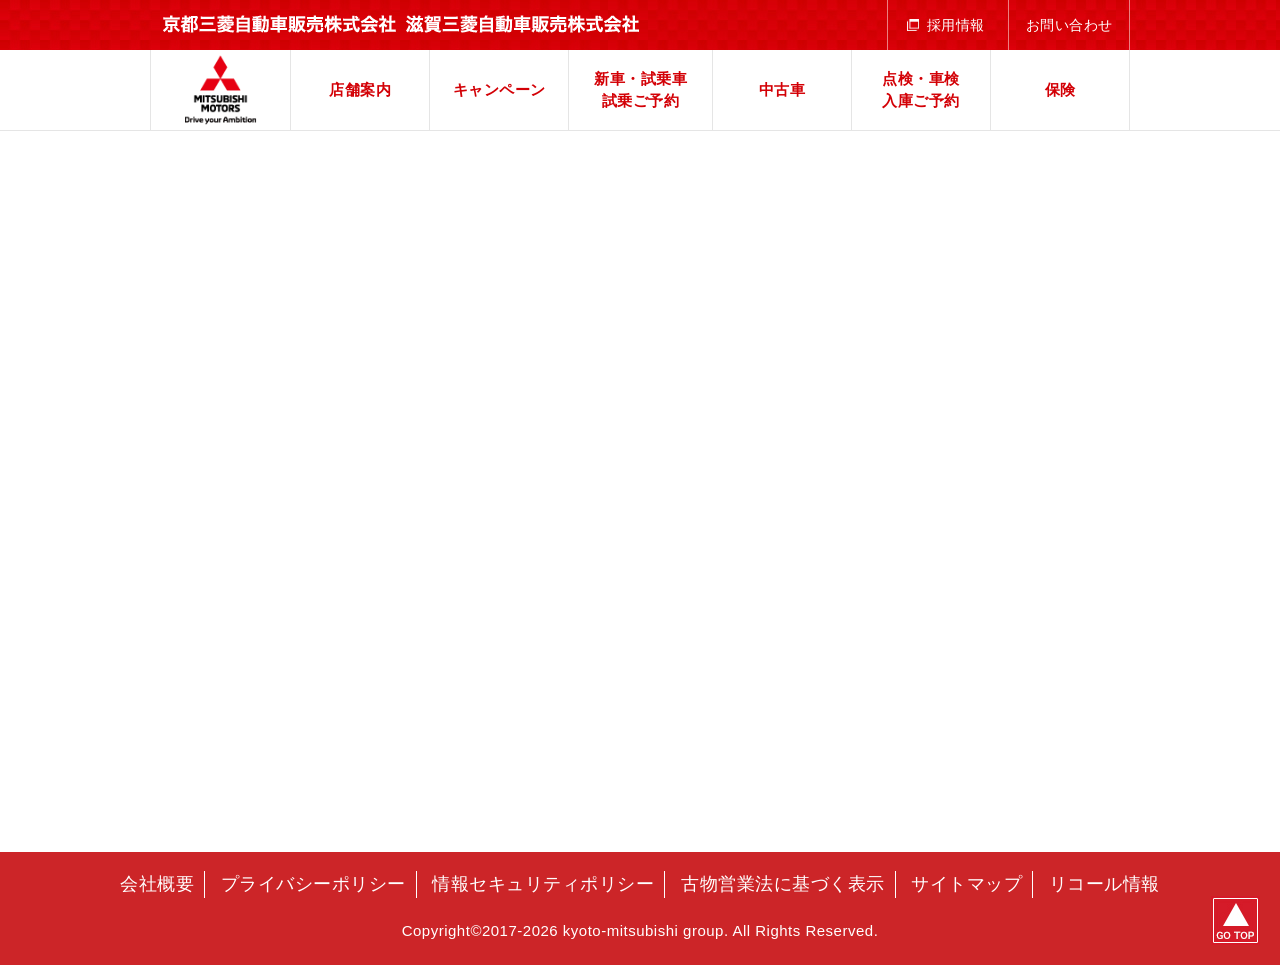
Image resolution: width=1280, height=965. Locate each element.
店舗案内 (360, 89)
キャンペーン (499, 89)
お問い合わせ (1069, 25)
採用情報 (956, 25)
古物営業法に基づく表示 (783, 884)
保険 (1060, 89)
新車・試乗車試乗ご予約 (640, 90)
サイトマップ (966, 884)
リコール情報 (1104, 884)
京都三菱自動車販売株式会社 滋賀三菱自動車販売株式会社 (220, 90)
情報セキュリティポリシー (543, 884)
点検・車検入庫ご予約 (921, 90)
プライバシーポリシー (313, 884)
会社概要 (157, 884)
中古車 (782, 89)
